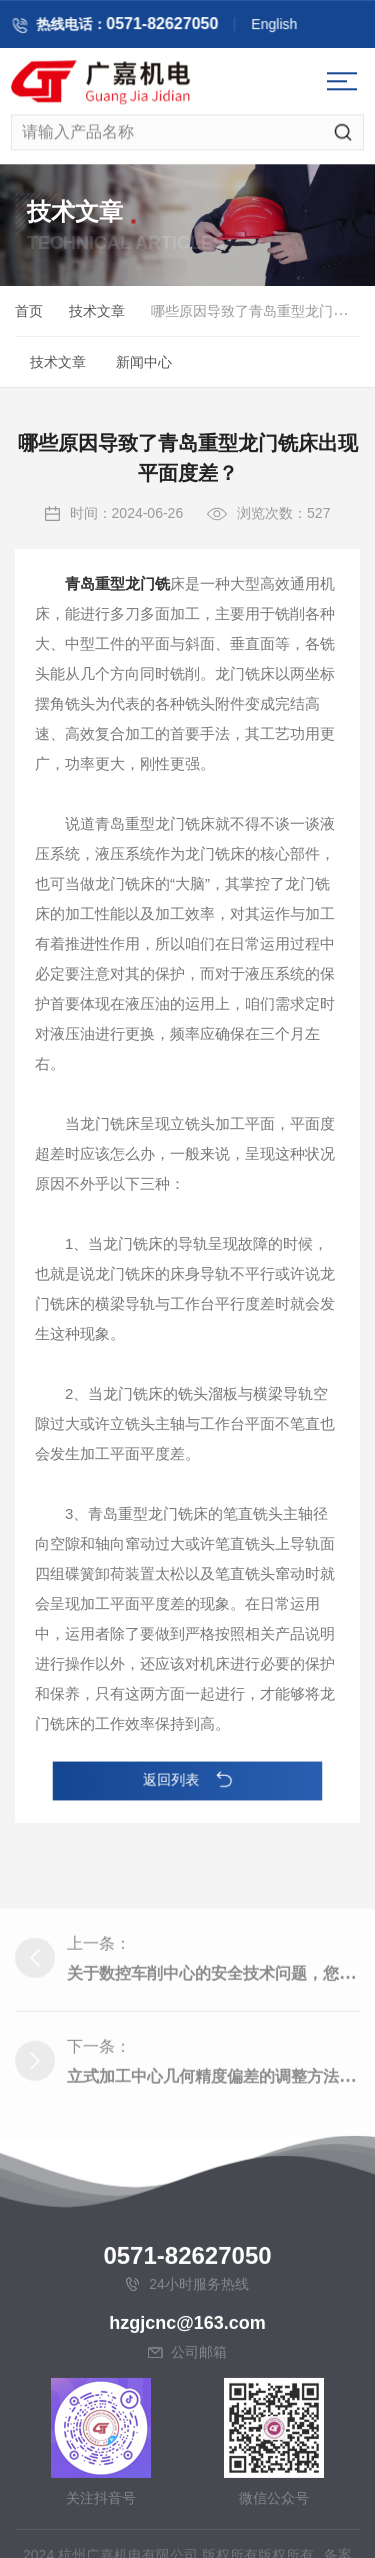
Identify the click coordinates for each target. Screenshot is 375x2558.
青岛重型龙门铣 (117, 617)
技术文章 (97, 314)
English (285, 27)
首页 (29, 314)
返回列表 (188, 1780)
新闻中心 (144, 365)
